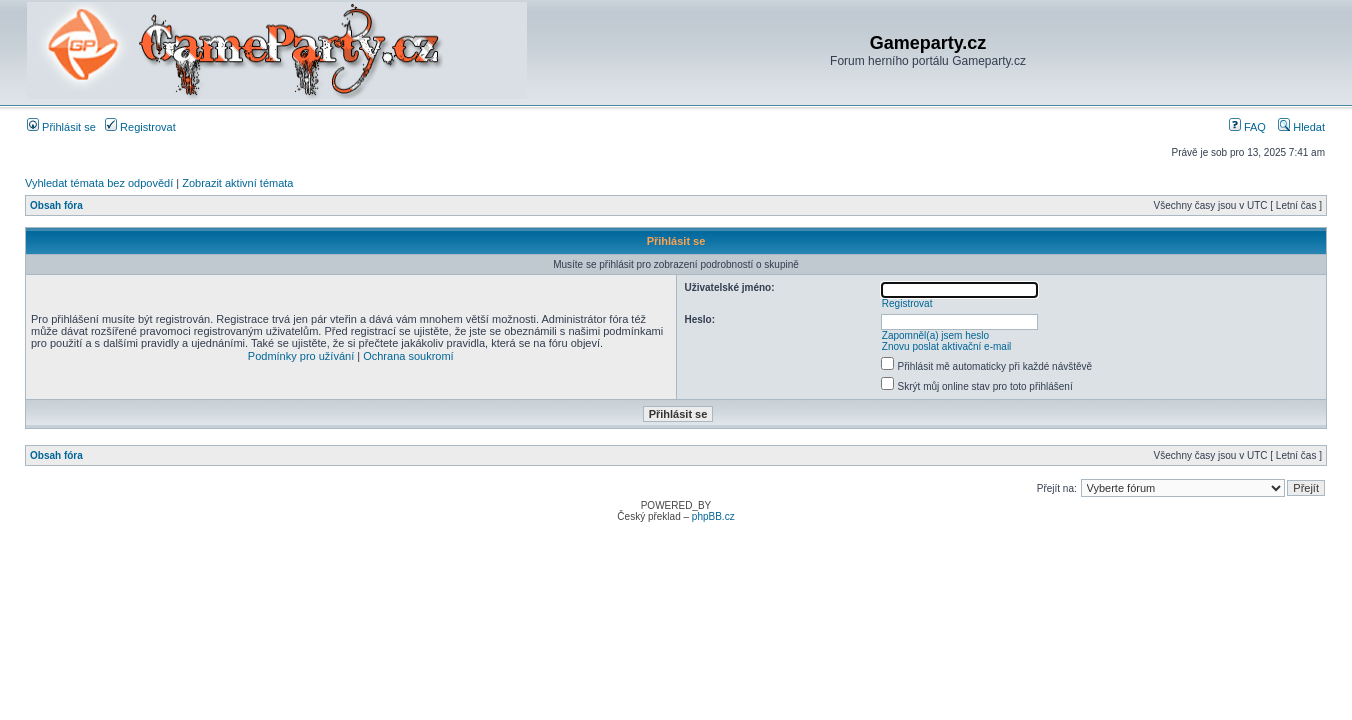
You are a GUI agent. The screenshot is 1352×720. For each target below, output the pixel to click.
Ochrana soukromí (408, 356)
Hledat (1301, 127)
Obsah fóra (56, 205)
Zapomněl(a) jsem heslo (935, 335)
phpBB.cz (713, 516)
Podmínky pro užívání (301, 356)
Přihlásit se (61, 127)
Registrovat (140, 127)
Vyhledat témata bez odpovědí (99, 183)
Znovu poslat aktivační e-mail (947, 346)
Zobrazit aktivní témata (237, 183)
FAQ (1247, 127)
